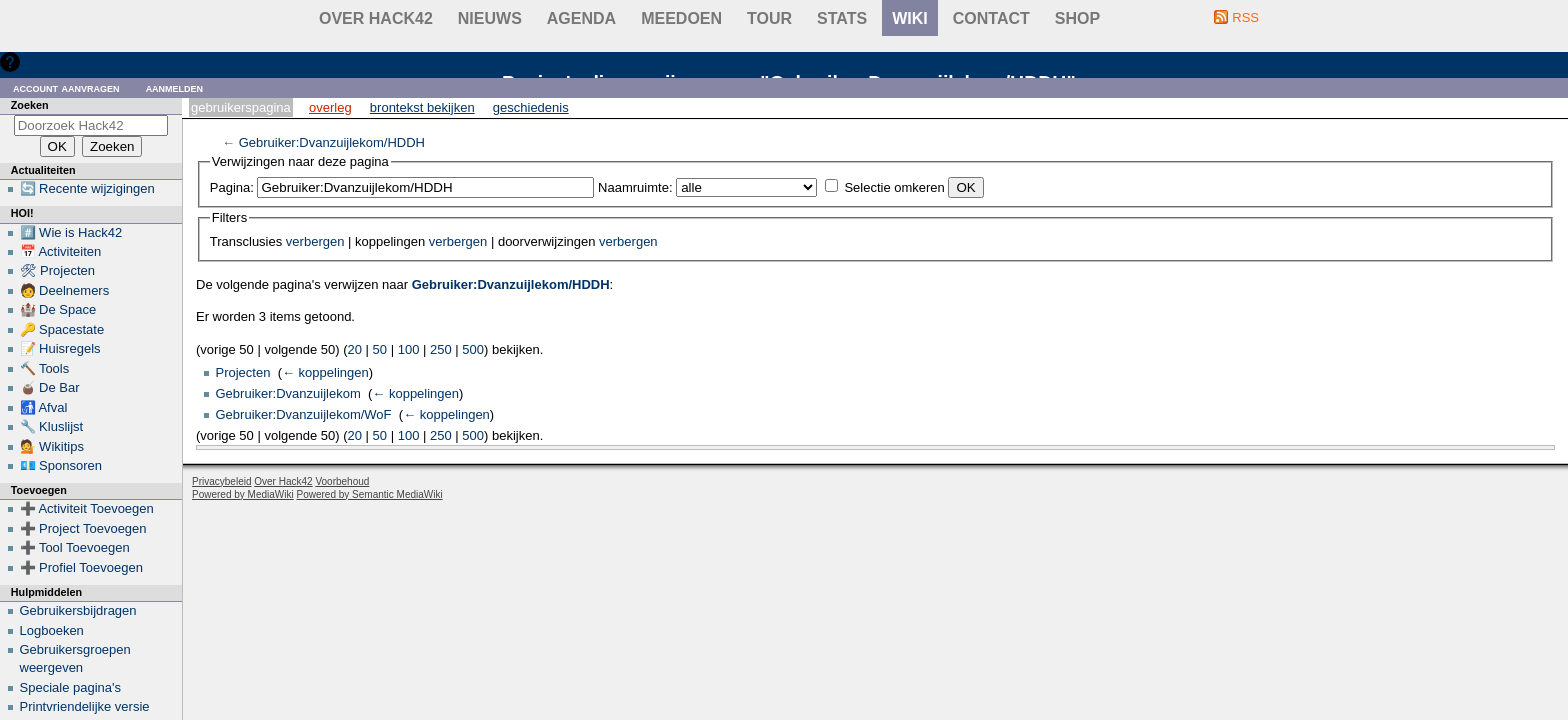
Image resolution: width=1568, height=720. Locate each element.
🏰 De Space (58, 309)
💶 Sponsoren (61, 465)
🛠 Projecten (58, 270)
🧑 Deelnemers (65, 290)
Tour (769, 18)
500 (473, 349)
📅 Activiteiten (61, 251)
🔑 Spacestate (62, 329)
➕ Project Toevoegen (83, 528)
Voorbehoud (342, 481)
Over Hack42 (376, 18)
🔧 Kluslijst (52, 426)
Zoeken (30, 105)
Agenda (581, 18)
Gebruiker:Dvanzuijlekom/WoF (304, 414)
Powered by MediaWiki (243, 494)
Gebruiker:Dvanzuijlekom (288, 393)
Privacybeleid (221, 481)
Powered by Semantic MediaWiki (370, 494)
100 (409, 349)
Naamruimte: (635, 187)
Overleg (330, 107)
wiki (910, 18)
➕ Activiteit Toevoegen (87, 508)
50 (380, 349)
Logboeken (52, 630)
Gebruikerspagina (241, 107)
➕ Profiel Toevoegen (81, 567)
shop (1077, 18)
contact (991, 18)
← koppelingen (325, 372)
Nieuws (490, 18)
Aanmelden (175, 87)
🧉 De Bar (50, 387)
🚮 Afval (44, 407)
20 (355, 349)
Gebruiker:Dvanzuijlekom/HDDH (332, 142)
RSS (1245, 17)
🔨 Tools (45, 368)
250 (441, 349)
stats (842, 18)
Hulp (38, 61)
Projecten (243, 372)
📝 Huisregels (60, 348)
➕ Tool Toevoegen (75, 547)
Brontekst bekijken (422, 107)
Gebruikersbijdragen (78, 610)
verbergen (315, 241)
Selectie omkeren (894, 187)
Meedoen (681, 18)
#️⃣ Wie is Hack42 (71, 232)
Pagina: (232, 187)
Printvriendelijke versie (85, 706)
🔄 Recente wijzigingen (87, 188)
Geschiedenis (531, 107)
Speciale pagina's (71, 687)
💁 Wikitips (52, 446)
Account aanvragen (66, 87)
